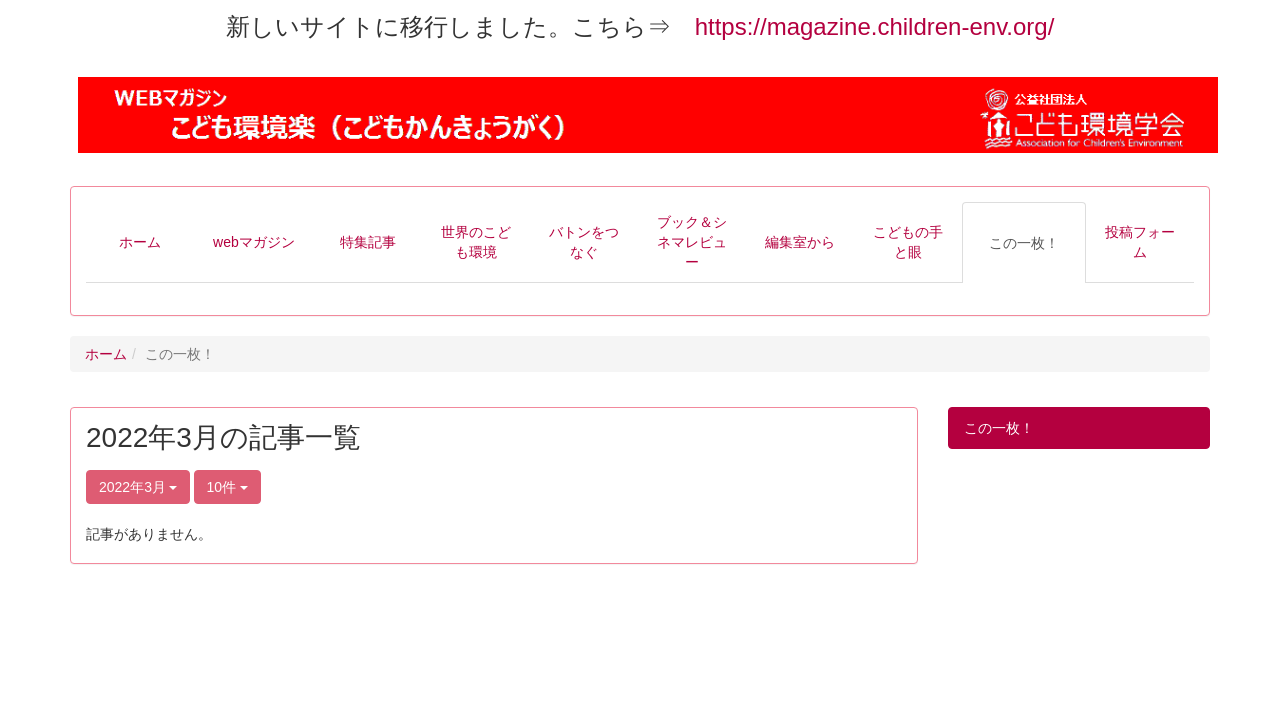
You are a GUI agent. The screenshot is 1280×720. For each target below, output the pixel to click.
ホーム (106, 354)
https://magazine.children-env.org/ (875, 26)
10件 (227, 487)
